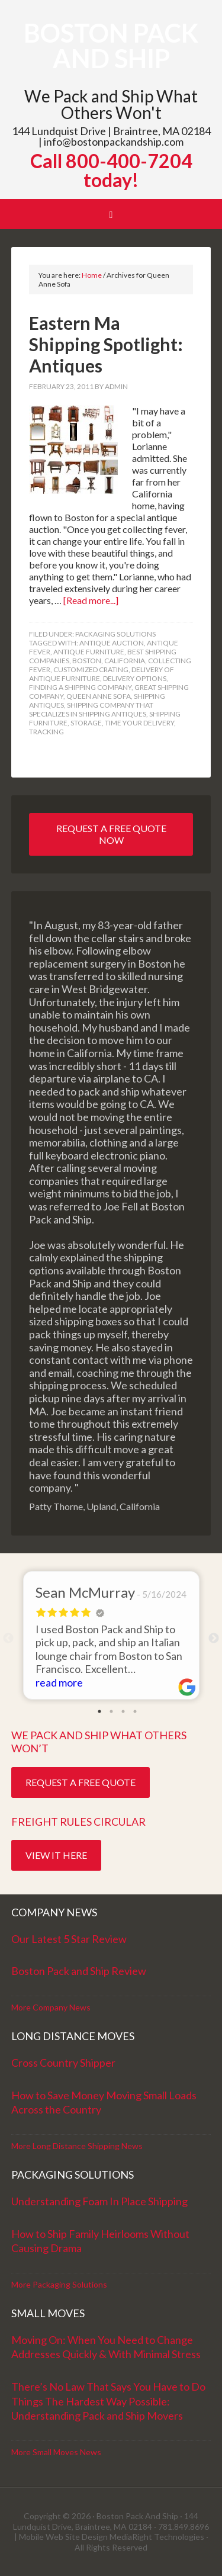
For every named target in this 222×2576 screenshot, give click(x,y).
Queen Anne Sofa (98, 696)
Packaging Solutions (115, 633)
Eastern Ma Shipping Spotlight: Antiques (106, 344)
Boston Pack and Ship (111, 45)
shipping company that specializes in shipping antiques (91, 709)
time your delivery (139, 722)
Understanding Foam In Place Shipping (99, 2201)
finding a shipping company (80, 687)
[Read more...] (90, 600)
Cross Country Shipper (63, 2062)
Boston (86, 660)
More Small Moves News (56, 2452)
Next (214, 1638)
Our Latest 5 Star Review (69, 1938)
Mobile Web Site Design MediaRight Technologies (111, 2537)
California (124, 660)
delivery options (134, 678)
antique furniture (88, 651)
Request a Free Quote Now (111, 834)
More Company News (51, 2007)
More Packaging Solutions (59, 2284)
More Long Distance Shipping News (77, 2146)
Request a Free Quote (80, 1782)
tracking (46, 731)
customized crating (90, 669)
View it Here (56, 1855)
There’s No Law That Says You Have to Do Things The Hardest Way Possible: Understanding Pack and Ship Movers (108, 2401)
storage (86, 722)
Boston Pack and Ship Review (78, 1970)
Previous (8, 1638)
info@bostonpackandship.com (114, 141)
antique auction (111, 642)
